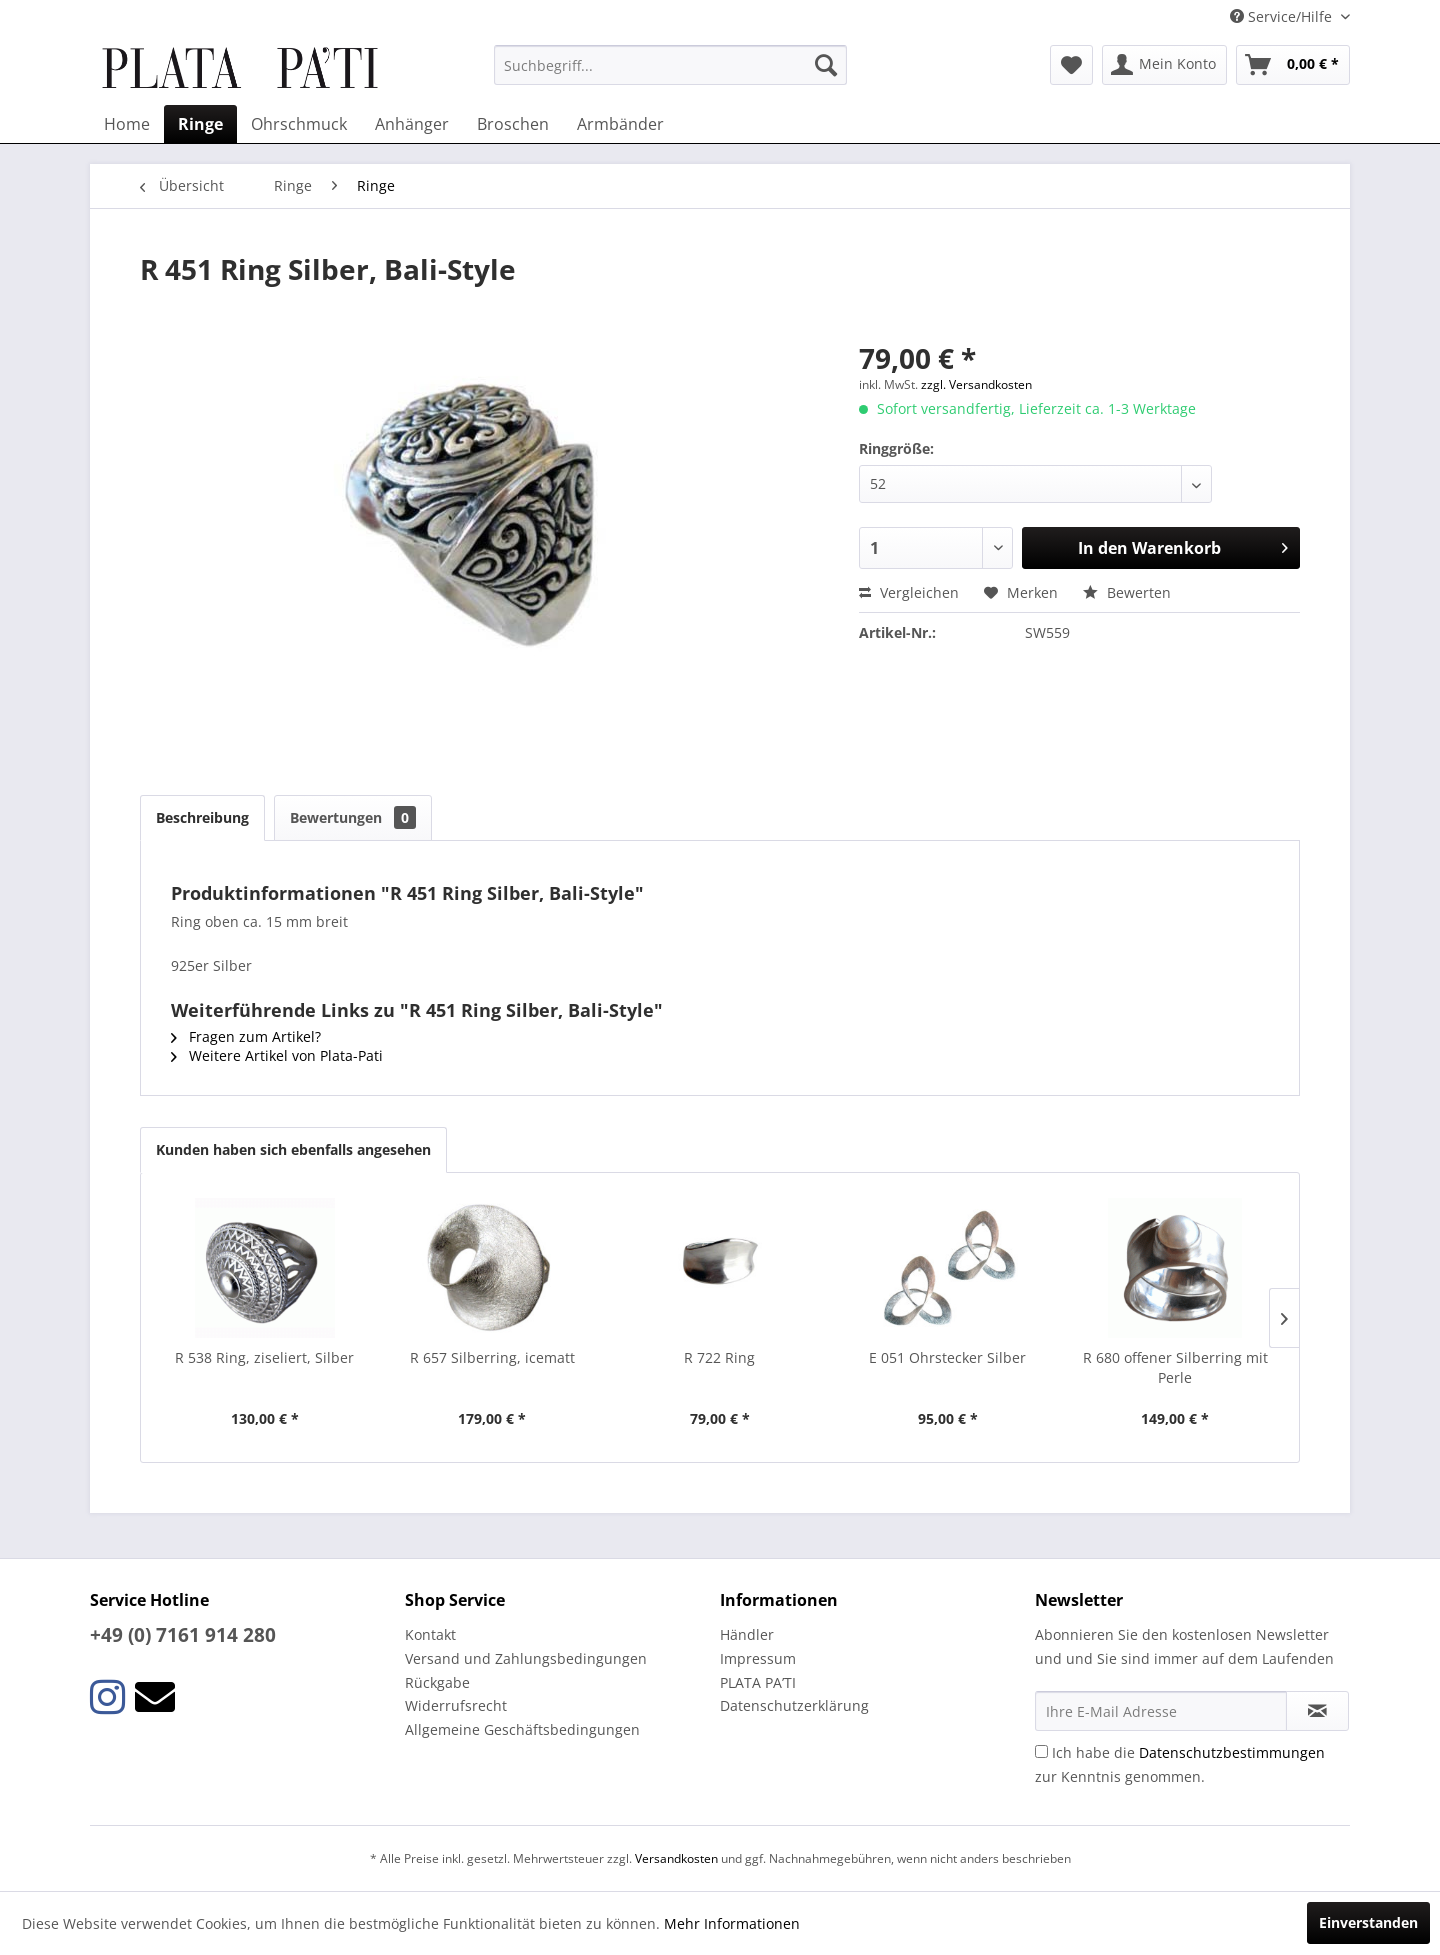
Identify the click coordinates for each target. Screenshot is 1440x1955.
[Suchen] (826, 65)
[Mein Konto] (1164, 65)
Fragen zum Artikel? (246, 1036)
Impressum (758, 1658)
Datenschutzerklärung (794, 1705)
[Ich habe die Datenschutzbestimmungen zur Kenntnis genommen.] (1041, 1751)
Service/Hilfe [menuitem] (1283, 16)
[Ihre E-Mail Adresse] (1161, 1711)
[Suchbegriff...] (670, 65)
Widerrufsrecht (456, 1705)
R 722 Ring (719, 1357)
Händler (747, 1634)
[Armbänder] (620, 124)
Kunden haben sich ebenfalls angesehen (293, 1149)
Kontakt (430, 1634)
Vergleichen (909, 592)
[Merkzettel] (1071, 65)
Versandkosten (676, 1858)
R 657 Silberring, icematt (492, 1357)
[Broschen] (513, 124)
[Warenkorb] (1293, 65)
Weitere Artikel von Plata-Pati (277, 1055)
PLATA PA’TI (758, 1682)
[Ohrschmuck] (299, 124)
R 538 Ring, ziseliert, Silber (264, 1357)
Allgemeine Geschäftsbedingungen (522, 1729)
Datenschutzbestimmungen (1232, 1752)
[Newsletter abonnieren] (1317, 1711)
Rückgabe (437, 1682)
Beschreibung (202, 817)
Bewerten (1127, 592)
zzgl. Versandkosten (976, 384)
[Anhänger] (412, 124)
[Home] (127, 124)
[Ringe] (200, 124)
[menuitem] (670, 65)
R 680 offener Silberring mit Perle (1175, 1367)
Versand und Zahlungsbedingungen (526, 1658)
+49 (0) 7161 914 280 (183, 1635)
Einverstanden (1368, 1922)
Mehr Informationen (732, 1923)
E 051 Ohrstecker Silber (947, 1357)
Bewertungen (353, 817)
